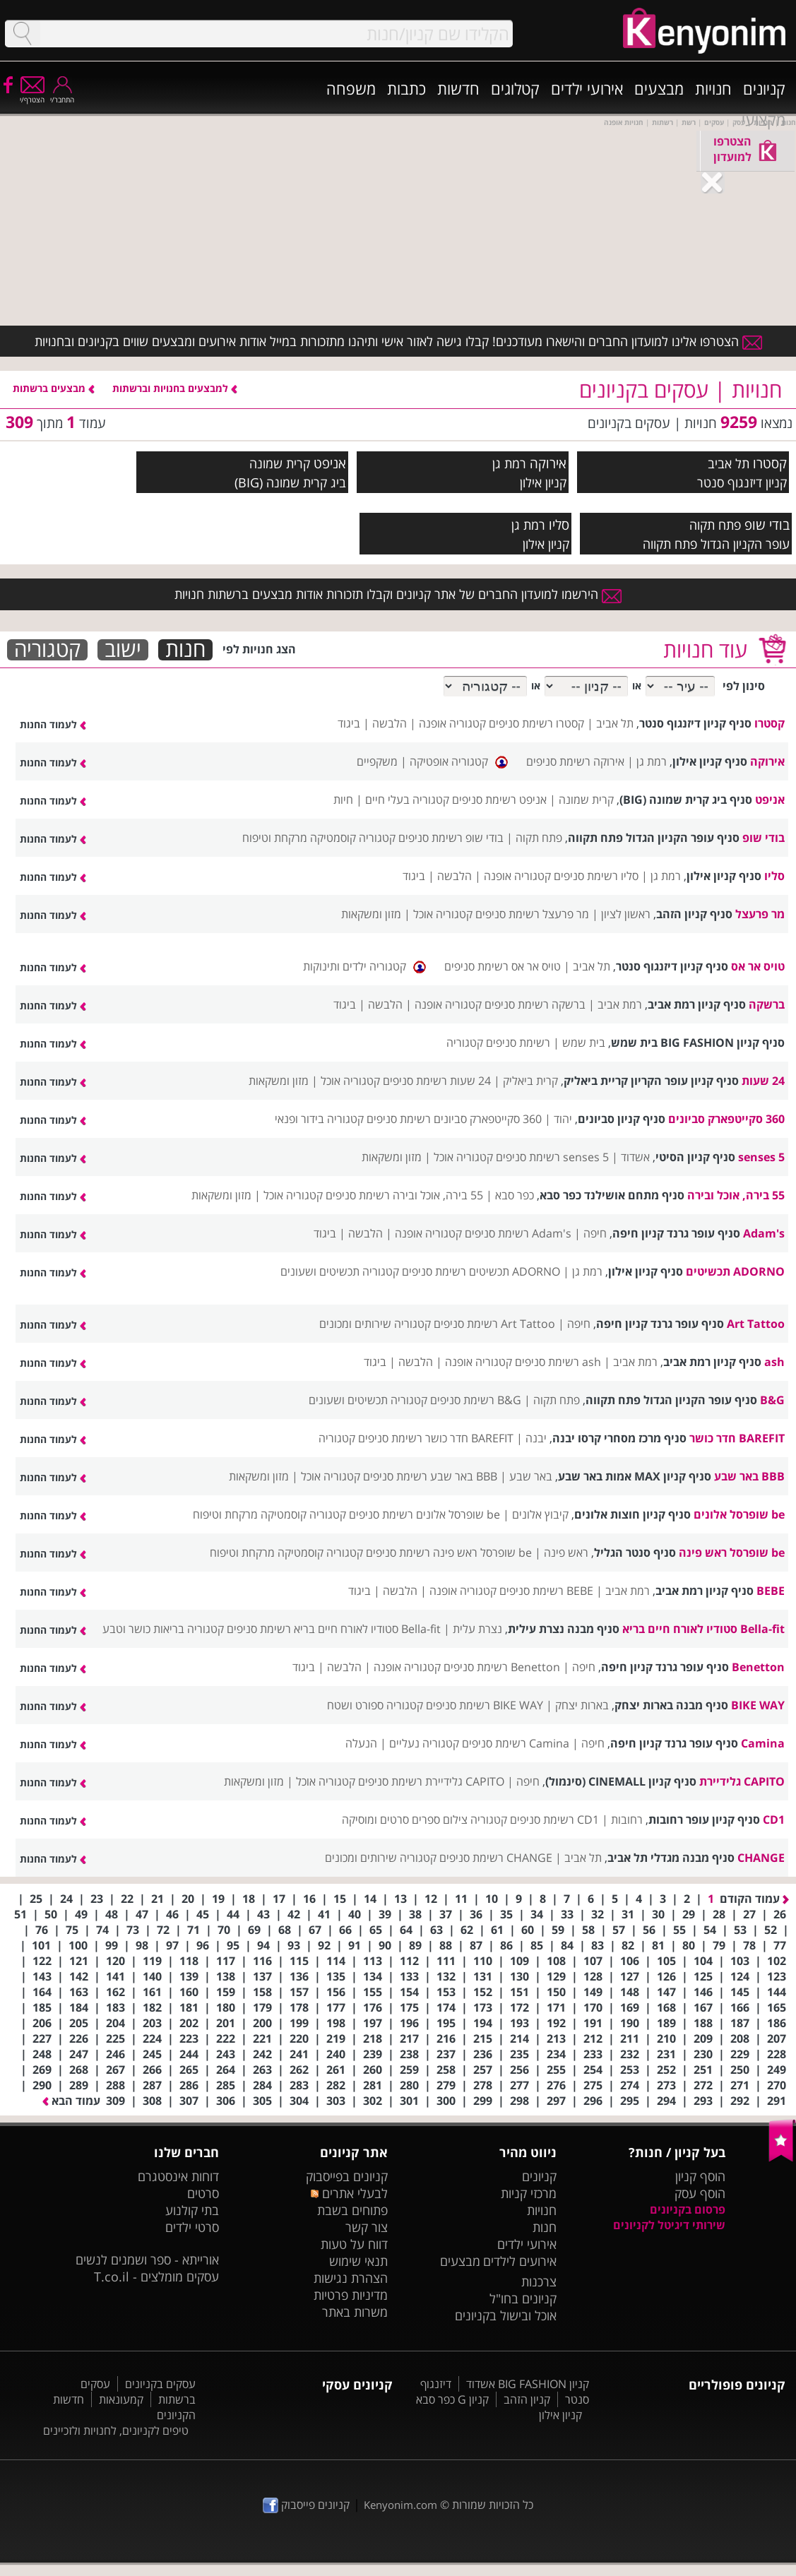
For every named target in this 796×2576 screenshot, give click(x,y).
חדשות (458, 88)
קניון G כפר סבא (452, 2399)
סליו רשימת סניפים (596, 876)
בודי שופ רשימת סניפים (451, 837)
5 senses (761, 1157)
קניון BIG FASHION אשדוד (527, 2384)
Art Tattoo (756, 1323)
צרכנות (539, 2281)
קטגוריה (47, 649)
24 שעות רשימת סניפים (437, 1080)
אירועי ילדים (587, 88)
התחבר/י (62, 95)
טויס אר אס (758, 966)
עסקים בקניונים (160, 2384)
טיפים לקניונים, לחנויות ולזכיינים (116, 2430)
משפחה (351, 88)
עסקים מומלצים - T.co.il (156, 2276)
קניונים (764, 88)
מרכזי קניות (529, 2193)
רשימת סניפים (518, 1042)
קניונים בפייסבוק (347, 2176)
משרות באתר (355, 2311)
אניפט (330, 463)
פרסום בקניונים (687, 2209)
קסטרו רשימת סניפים (536, 723)
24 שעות (763, 1080)
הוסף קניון (700, 2176)
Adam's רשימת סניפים (518, 1233)
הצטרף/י (32, 95)
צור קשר (366, 2227)
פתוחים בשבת (352, 2210)
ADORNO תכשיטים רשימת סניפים (481, 1271)
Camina (763, 1743)
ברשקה (767, 1004)
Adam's (764, 1233)
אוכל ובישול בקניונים (506, 2315)
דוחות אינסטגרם (178, 2176)
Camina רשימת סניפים (515, 1743)
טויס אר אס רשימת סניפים (502, 966)
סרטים (203, 2193)
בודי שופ (767, 524)
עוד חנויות (705, 649)
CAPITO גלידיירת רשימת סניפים (431, 1781)
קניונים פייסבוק (306, 2504)
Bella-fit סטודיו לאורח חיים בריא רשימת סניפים (334, 1629)
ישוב (123, 649)
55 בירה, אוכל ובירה (736, 1195)
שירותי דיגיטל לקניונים (669, 2225)
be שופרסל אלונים (739, 1514)
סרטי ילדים (192, 2227)
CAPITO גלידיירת (742, 1781)
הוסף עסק (700, 2193)
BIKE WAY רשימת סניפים (484, 1705)
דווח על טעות (354, 2244)
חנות (185, 649)
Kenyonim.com (400, 2505)
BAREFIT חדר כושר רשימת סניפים (435, 1438)
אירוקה (548, 463)
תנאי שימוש (358, 2260)
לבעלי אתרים (349, 2193)
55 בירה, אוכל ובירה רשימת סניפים (404, 1195)
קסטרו (770, 463)
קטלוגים (515, 88)
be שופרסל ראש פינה (732, 1552)
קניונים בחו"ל (523, 2298)
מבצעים (659, 88)
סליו (559, 524)
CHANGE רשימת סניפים (495, 1857)
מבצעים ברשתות (54, 388)
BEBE (770, 1590)
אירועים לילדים (520, 2260)
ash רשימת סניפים (558, 1362)
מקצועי (763, 119)
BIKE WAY (758, 1705)
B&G (772, 1400)
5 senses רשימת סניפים (552, 1157)
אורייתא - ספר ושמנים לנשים (147, 2259)
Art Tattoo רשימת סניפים (494, 1323)
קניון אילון (560, 2415)
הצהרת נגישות (351, 2277)
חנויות (713, 88)
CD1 (774, 1819)
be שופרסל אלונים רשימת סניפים (424, 1514)
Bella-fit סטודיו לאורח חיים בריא (703, 1629)
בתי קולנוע (192, 2210)
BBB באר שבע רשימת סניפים (430, 1476)
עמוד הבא (71, 2100)
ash (774, 1362)
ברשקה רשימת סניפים (535, 1004)
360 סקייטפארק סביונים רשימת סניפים (454, 1119)
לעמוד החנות (53, 724)
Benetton (758, 1667)
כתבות (406, 88)
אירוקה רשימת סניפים (575, 761)
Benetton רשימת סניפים (502, 1667)
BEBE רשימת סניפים (546, 1590)
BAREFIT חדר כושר (737, 1438)
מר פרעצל (760, 914)
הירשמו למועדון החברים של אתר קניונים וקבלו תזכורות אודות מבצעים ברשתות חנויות (398, 594)
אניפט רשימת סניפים (499, 799)
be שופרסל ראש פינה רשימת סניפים (449, 1552)
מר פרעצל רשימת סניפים (532, 914)
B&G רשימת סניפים (475, 1400)
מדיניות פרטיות (351, 2294)
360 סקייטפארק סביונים (726, 1119)
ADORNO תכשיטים (735, 1271)
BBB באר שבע (749, 1476)
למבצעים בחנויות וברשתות (174, 388)
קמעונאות (121, 2399)
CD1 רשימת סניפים (554, 1819)
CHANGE (761, 1857)
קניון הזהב (527, 2399)
